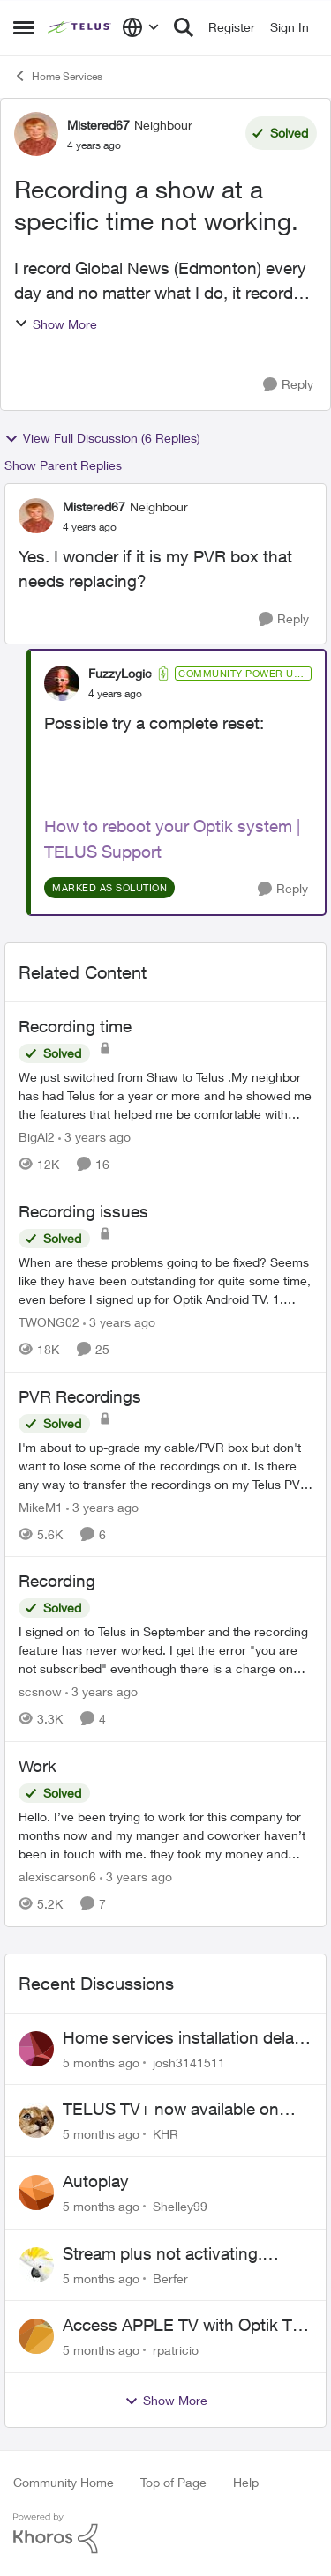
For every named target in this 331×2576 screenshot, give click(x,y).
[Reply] (288, 385)
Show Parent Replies (63, 465)
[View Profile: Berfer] (36, 2264)
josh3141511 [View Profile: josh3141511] (189, 2061)
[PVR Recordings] (165, 1465)
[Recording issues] (165, 1280)
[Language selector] (141, 27)
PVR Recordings (80, 1396)
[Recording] (165, 1650)
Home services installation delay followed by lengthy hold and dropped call (183, 2038)
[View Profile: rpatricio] (36, 2336)
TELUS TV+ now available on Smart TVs (171, 2109)
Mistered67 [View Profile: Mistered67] (98, 124)
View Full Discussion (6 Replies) (102, 438)
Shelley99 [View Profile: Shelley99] (180, 2206)
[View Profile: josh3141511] (36, 2048)
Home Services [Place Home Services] (57, 76)
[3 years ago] (94, 1137)
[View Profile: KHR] (36, 2120)
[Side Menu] (23, 27)
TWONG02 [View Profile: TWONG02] (49, 1321)
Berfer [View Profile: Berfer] (170, 2277)
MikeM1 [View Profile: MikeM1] (41, 1506)
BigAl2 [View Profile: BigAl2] (37, 1136)
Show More (55, 323)
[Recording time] (165, 1095)
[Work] (165, 1835)
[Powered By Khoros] (165, 2533)
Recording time (75, 1026)
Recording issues (83, 1211)
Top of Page (173, 2482)
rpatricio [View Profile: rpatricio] (176, 2349)
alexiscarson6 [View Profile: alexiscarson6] (57, 1876)
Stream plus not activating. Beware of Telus (162, 2254)
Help (246, 2482)
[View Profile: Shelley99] (36, 2192)
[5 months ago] (101, 2061)
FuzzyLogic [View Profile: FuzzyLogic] (120, 673)
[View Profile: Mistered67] (36, 134)
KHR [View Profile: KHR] (165, 2133)
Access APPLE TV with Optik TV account (183, 2325)
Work (37, 1766)
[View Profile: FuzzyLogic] (61, 683)
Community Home (63, 2482)
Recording (57, 1580)
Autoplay (96, 2181)
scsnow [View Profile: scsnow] (40, 1691)
